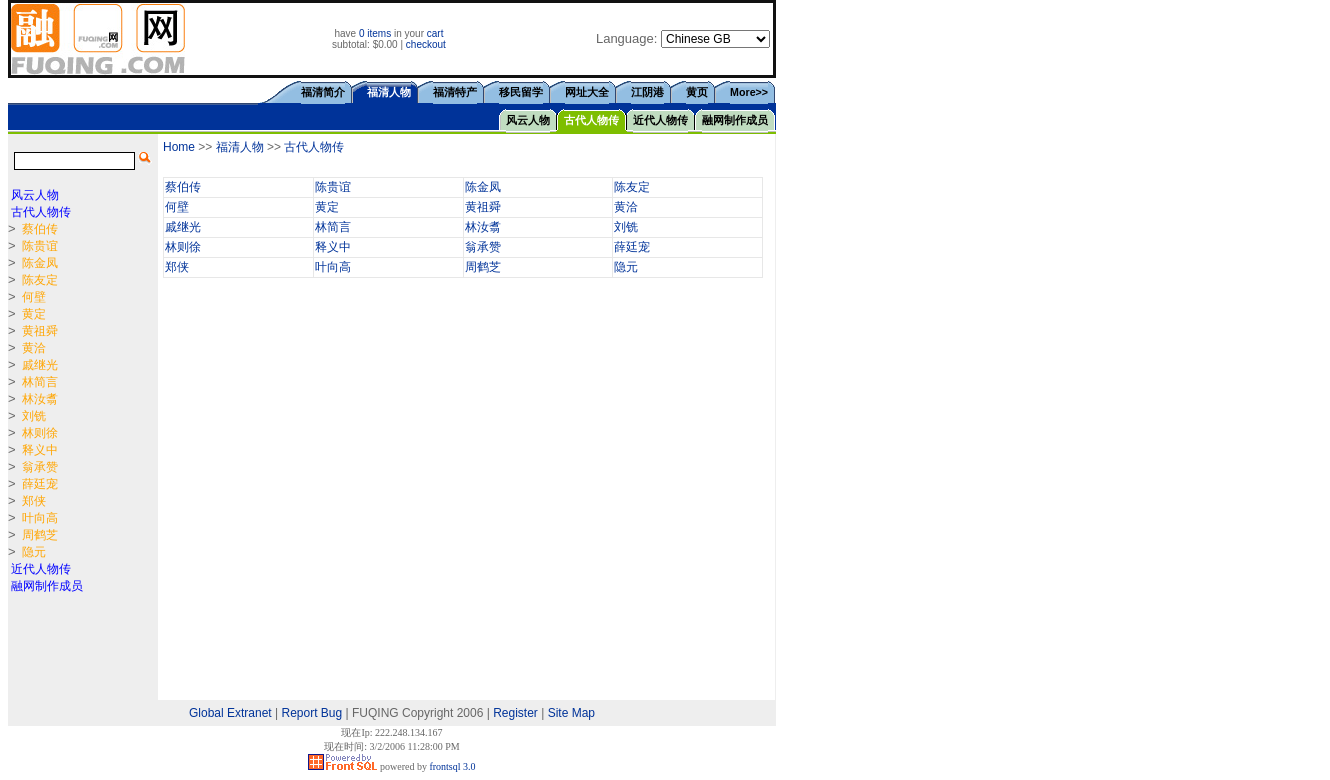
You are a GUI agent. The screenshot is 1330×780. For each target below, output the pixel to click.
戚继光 (183, 227)
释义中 (333, 247)
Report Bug (312, 713)
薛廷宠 (632, 247)
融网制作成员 (735, 120)
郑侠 (177, 267)
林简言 (333, 227)
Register (515, 713)
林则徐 (183, 247)
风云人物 (528, 120)
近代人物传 (660, 120)
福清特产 (455, 92)
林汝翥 (483, 227)
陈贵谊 (333, 187)
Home (179, 147)
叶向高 (333, 267)
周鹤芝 (483, 267)
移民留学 (521, 92)
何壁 (177, 207)
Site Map (571, 713)
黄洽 (626, 207)
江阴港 (647, 92)
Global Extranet (230, 713)
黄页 (697, 92)
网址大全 (587, 92)
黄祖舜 (483, 207)
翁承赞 (483, 247)
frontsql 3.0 (452, 766)
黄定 (327, 207)
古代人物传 (591, 120)
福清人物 (240, 147)
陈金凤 (483, 187)
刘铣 (626, 227)
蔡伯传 (183, 187)
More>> (749, 92)
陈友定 (632, 187)
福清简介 (323, 92)
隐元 (626, 267)
